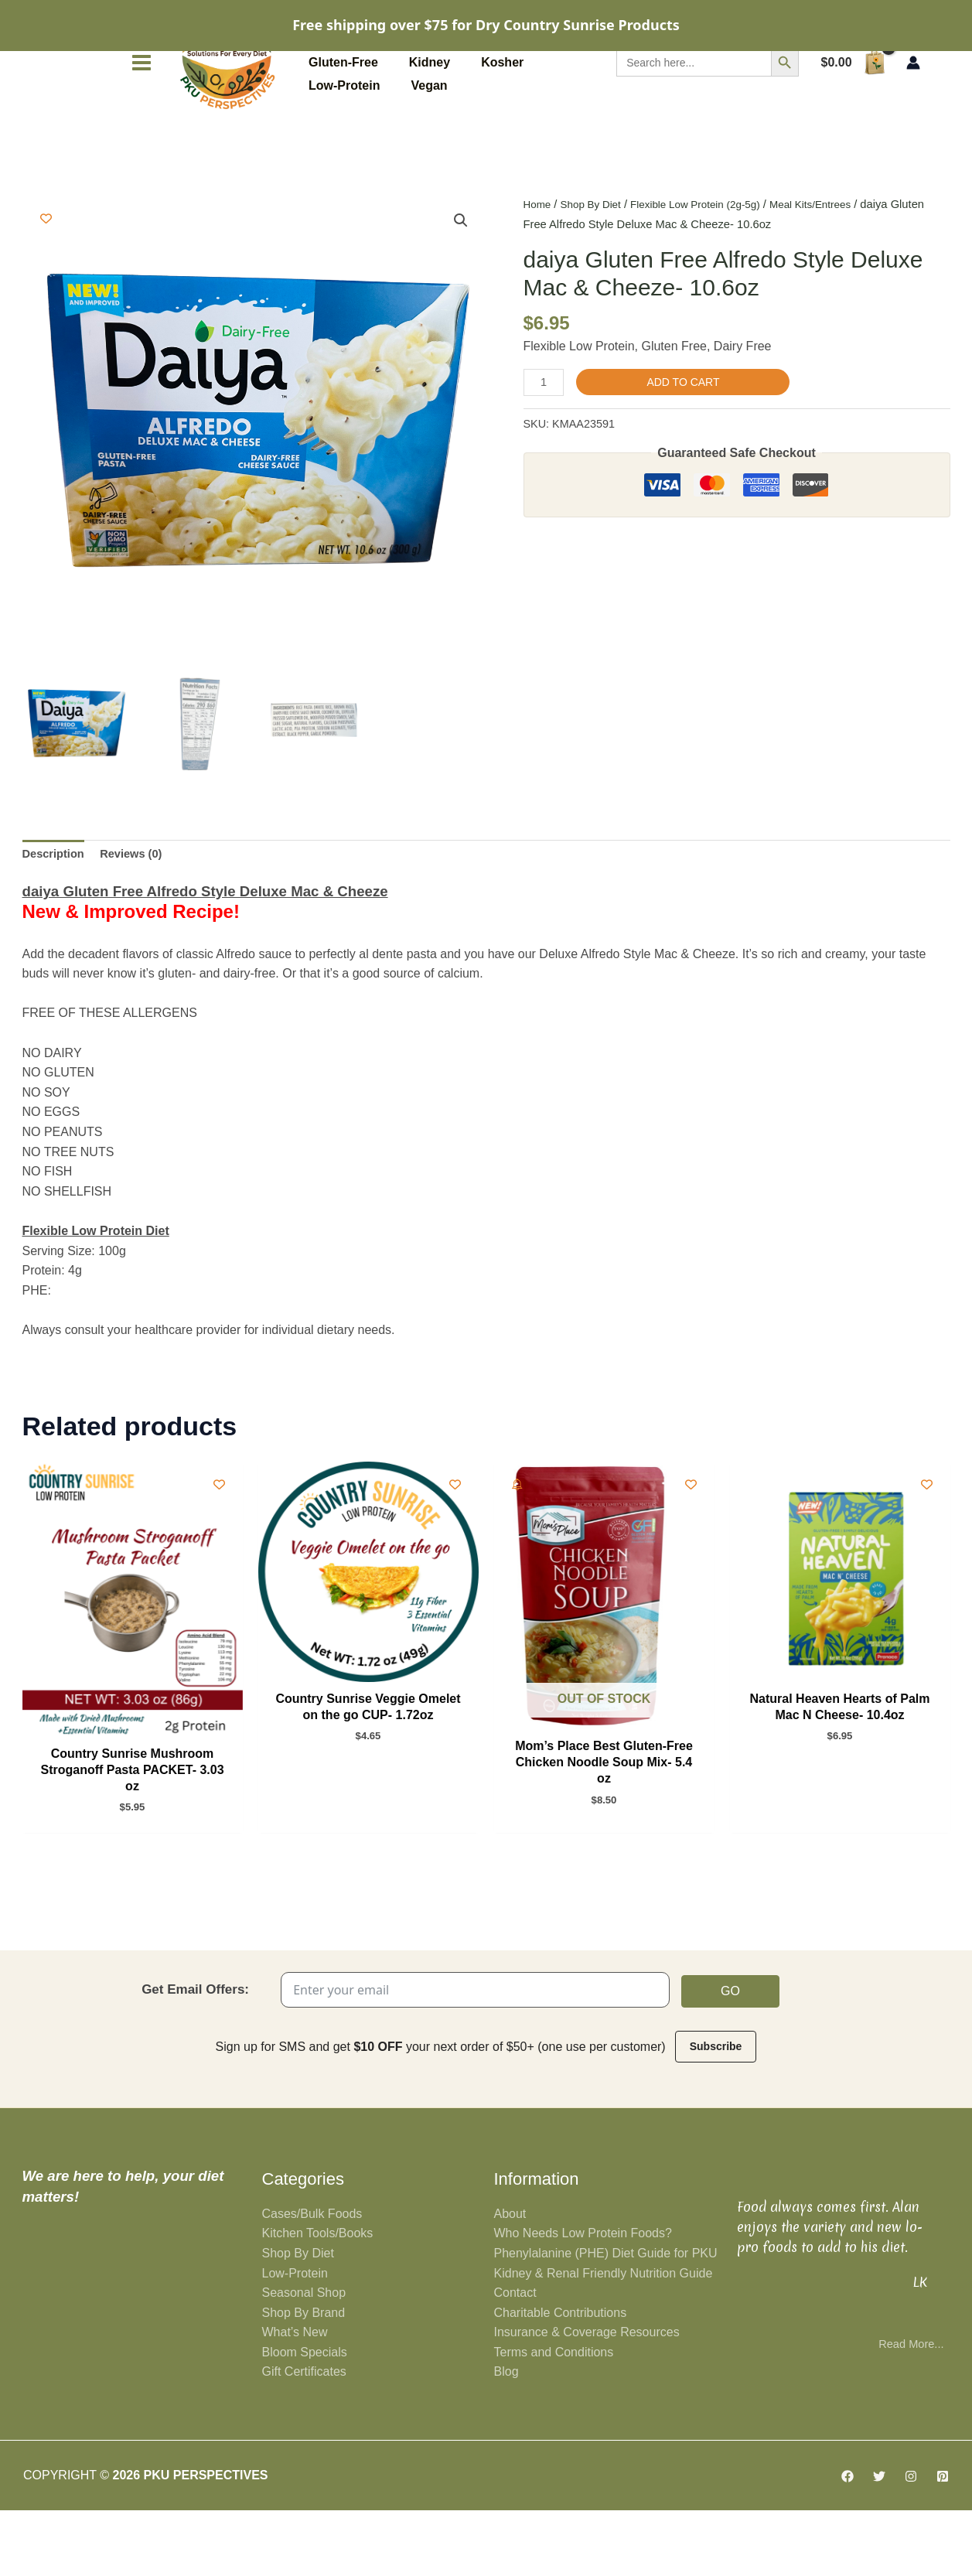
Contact (515, 2358)
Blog (506, 2437)
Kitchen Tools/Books (317, 2298)
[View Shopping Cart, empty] (852, 116)
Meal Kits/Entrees (835, 258)
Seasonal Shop (304, 2358)
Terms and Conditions (554, 2417)
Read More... (907, 2409)
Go (730, 2054)
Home (539, 258)
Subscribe (716, 2110)
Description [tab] (56, 909)
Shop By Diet (596, 258)
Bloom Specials (304, 2417)
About (510, 2278)
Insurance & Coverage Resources (587, 2397)
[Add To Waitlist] (517, 1542)
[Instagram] (911, 2542)
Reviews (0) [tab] (140, 909)
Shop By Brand (304, 2377)
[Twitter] (879, 2542)
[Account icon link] (913, 117)
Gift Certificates (304, 2437)
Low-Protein (295, 2338)
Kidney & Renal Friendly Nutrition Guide (603, 2338)
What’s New (295, 2397)
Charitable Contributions (560, 2377)
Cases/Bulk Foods (312, 2278)
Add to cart (687, 436)
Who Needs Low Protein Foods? (583, 2298)
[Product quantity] (546, 437)
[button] (460, 275)
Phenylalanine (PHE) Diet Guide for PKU (606, 2318)
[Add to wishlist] (46, 272)
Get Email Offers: (195, 2052)
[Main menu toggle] (141, 116)
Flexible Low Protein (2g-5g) (710, 258)
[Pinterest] (942, 2542)
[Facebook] (847, 2542)
